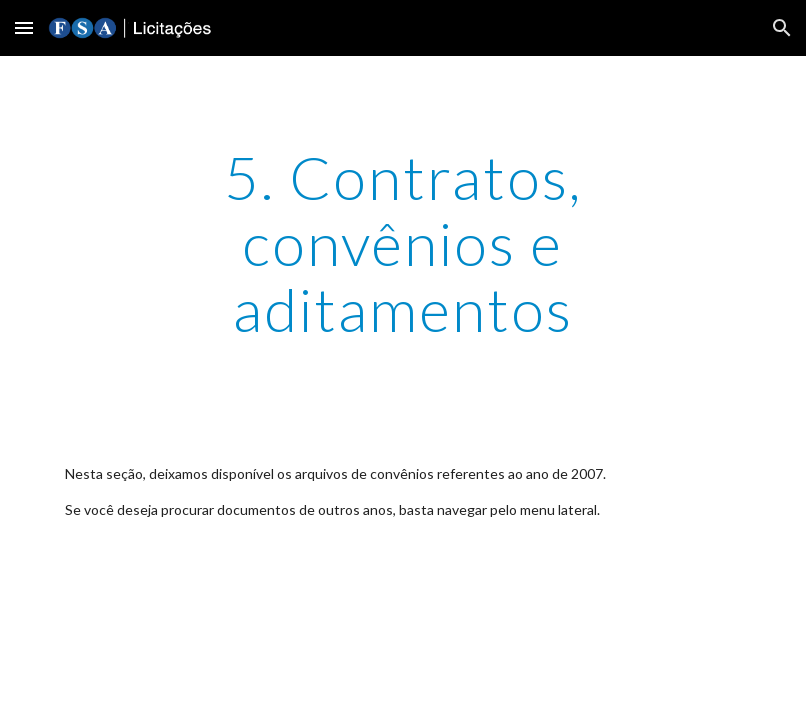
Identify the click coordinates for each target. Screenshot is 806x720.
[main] (403, 243)
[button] (24, 27)
